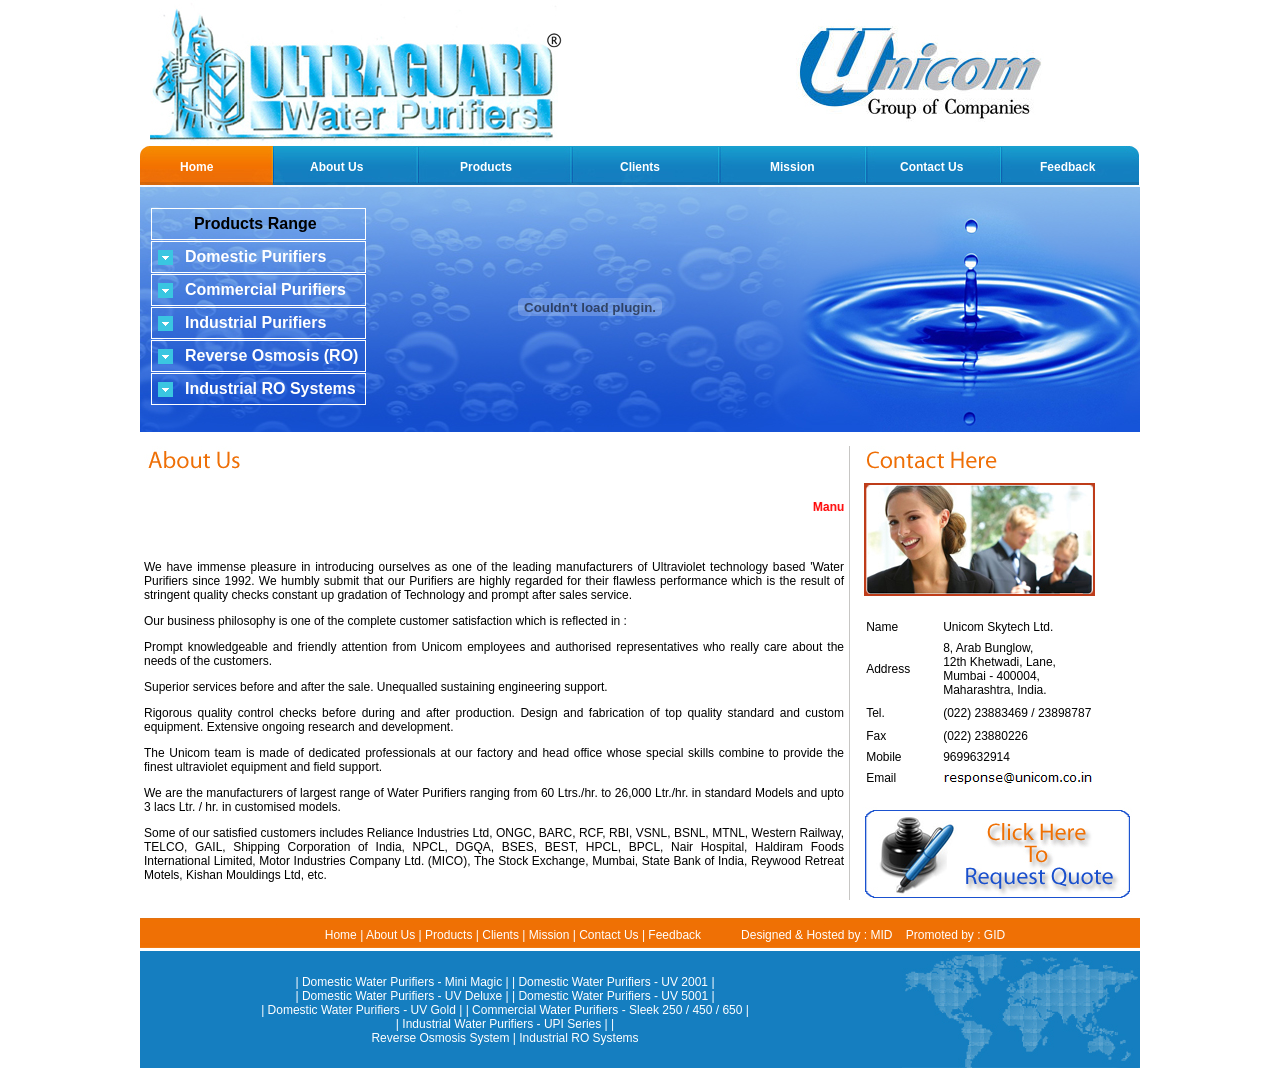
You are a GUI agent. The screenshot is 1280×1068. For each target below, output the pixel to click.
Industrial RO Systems (578, 1038)
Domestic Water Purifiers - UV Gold (362, 1010)
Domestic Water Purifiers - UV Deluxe (402, 996)
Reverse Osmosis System (440, 1038)
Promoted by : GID (955, 935)
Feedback (1067, 167)
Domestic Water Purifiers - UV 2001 (613, 982)
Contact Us (931, 167)
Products (486, 167)
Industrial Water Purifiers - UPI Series (501, 1024)
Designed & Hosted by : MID (816, 935)
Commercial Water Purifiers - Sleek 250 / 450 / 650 (607, 1010)
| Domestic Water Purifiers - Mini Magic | (403, 982)
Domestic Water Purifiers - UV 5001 (613, 996)
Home (196, 167)
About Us (336, 167)
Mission (792, 167)
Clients (640, 167)
